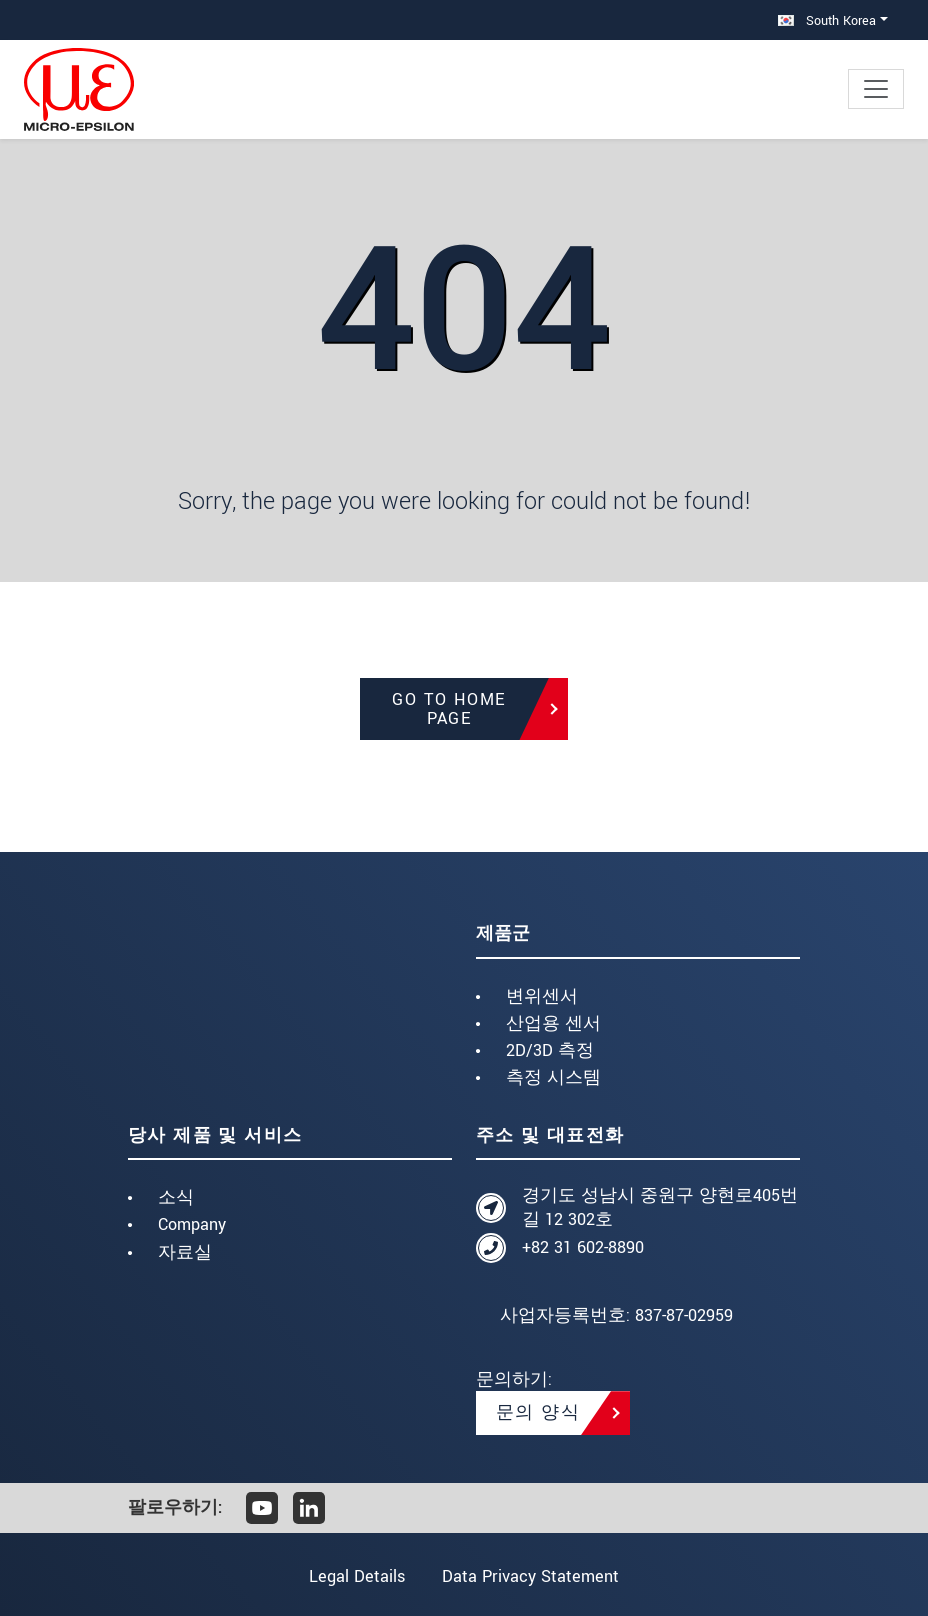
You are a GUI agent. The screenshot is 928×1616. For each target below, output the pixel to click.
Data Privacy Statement (531, 1576)
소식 (176, 1197)
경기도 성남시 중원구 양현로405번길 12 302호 (660, 1207)
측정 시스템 (553, 1077)
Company (192, 1224)
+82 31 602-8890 (583, 1247)
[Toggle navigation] (876, 89)
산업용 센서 (553, 1023)
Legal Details (356, 1576)
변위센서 (542, 996)
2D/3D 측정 (550, 1050)
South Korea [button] (827, 20)
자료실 (185, 1252)
